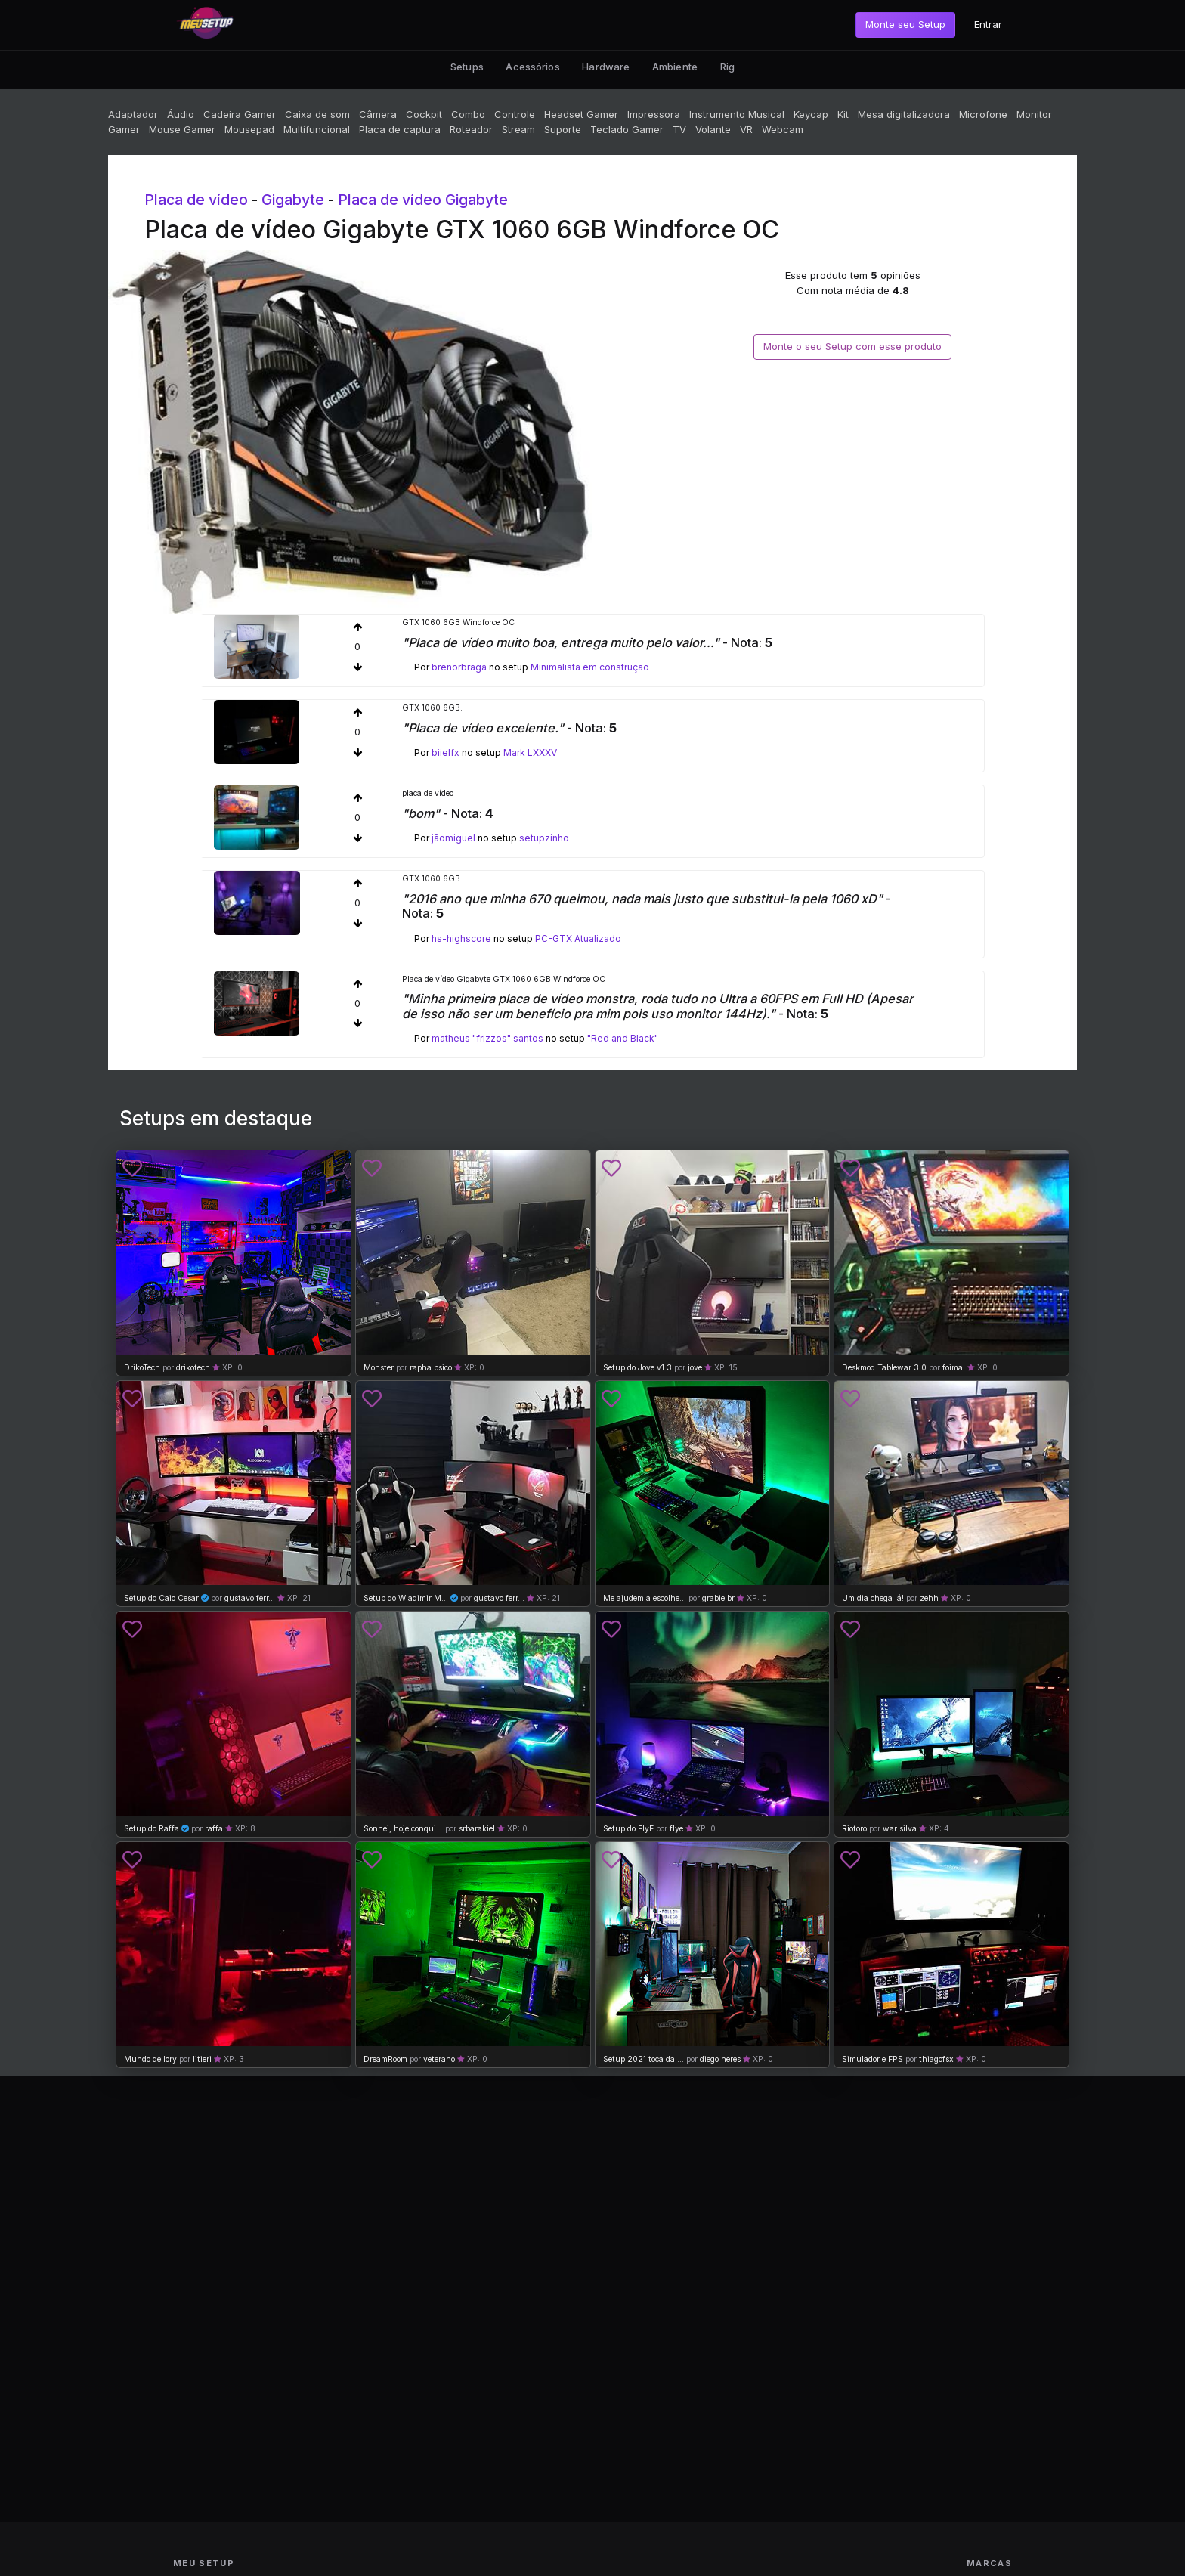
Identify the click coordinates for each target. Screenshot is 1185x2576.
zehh (929, 1598)
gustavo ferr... (249, 1598)
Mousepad (249, 129)
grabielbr (718, 1598)
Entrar (988, 24)
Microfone (983, 114)
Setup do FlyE (628, 1829)
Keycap (811, 114)
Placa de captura (400, 129)
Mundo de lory (150, 2059)
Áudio (180, 114)
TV (679, 129)
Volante (713, 129)
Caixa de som (317, 114)
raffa (214, 1829)
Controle (514, 114)
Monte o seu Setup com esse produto (852, 346)
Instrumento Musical (736, 114)
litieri (202, 2059)
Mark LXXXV (530, 752)
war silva (900, 1829)
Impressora (653, 114)
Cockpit (424, 114)
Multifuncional (316, 129)
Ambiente (675, 66)
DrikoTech (142, 1368)
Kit (843, 114)
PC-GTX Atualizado (578, 938)
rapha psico (431, 1368)
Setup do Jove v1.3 (637, 1368)
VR (746, 129)
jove (695, 1368)
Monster (379, 1368)
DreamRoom (385, 2059)
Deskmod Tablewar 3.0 (884, 1368)
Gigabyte (292, 199)
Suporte (562, 129)
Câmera (378, 114)
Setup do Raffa (151, 1829)
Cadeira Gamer (239, 114)
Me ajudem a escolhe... (644, 1598)
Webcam (782, 129)
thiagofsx (936, 2059)
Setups (467, 66)
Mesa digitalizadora (904, 114)
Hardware (606, 66)
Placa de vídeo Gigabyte (423, 199)
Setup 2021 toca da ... (643, 2059)
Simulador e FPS (872, 2059)
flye (676, 1829)
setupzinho (544, 838)
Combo (468, 114)
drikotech (193, 1368)
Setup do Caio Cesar (161, 1598)
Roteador (471, 129)
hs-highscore (461, 938)
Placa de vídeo (196, 199)
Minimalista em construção (590, 667)
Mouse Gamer (182, 129)
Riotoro (854, 1829)
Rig (727, 66)
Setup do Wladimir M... (406, 1598)
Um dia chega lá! (873, 1598)
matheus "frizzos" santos (487, 1038)
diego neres (720, 2059)
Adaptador (133, 114)
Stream (518, 129)
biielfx (445, 752)
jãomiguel (453, 838)
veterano (439, 2059)
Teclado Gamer (627, 129)
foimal (953, 1368)
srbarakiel (477, 1829)
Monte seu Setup (905, 24)
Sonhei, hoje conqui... (403, 1829)
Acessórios (532, 66)
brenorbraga (459, 667)
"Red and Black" (622, 1038)
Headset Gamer (581, 114)
